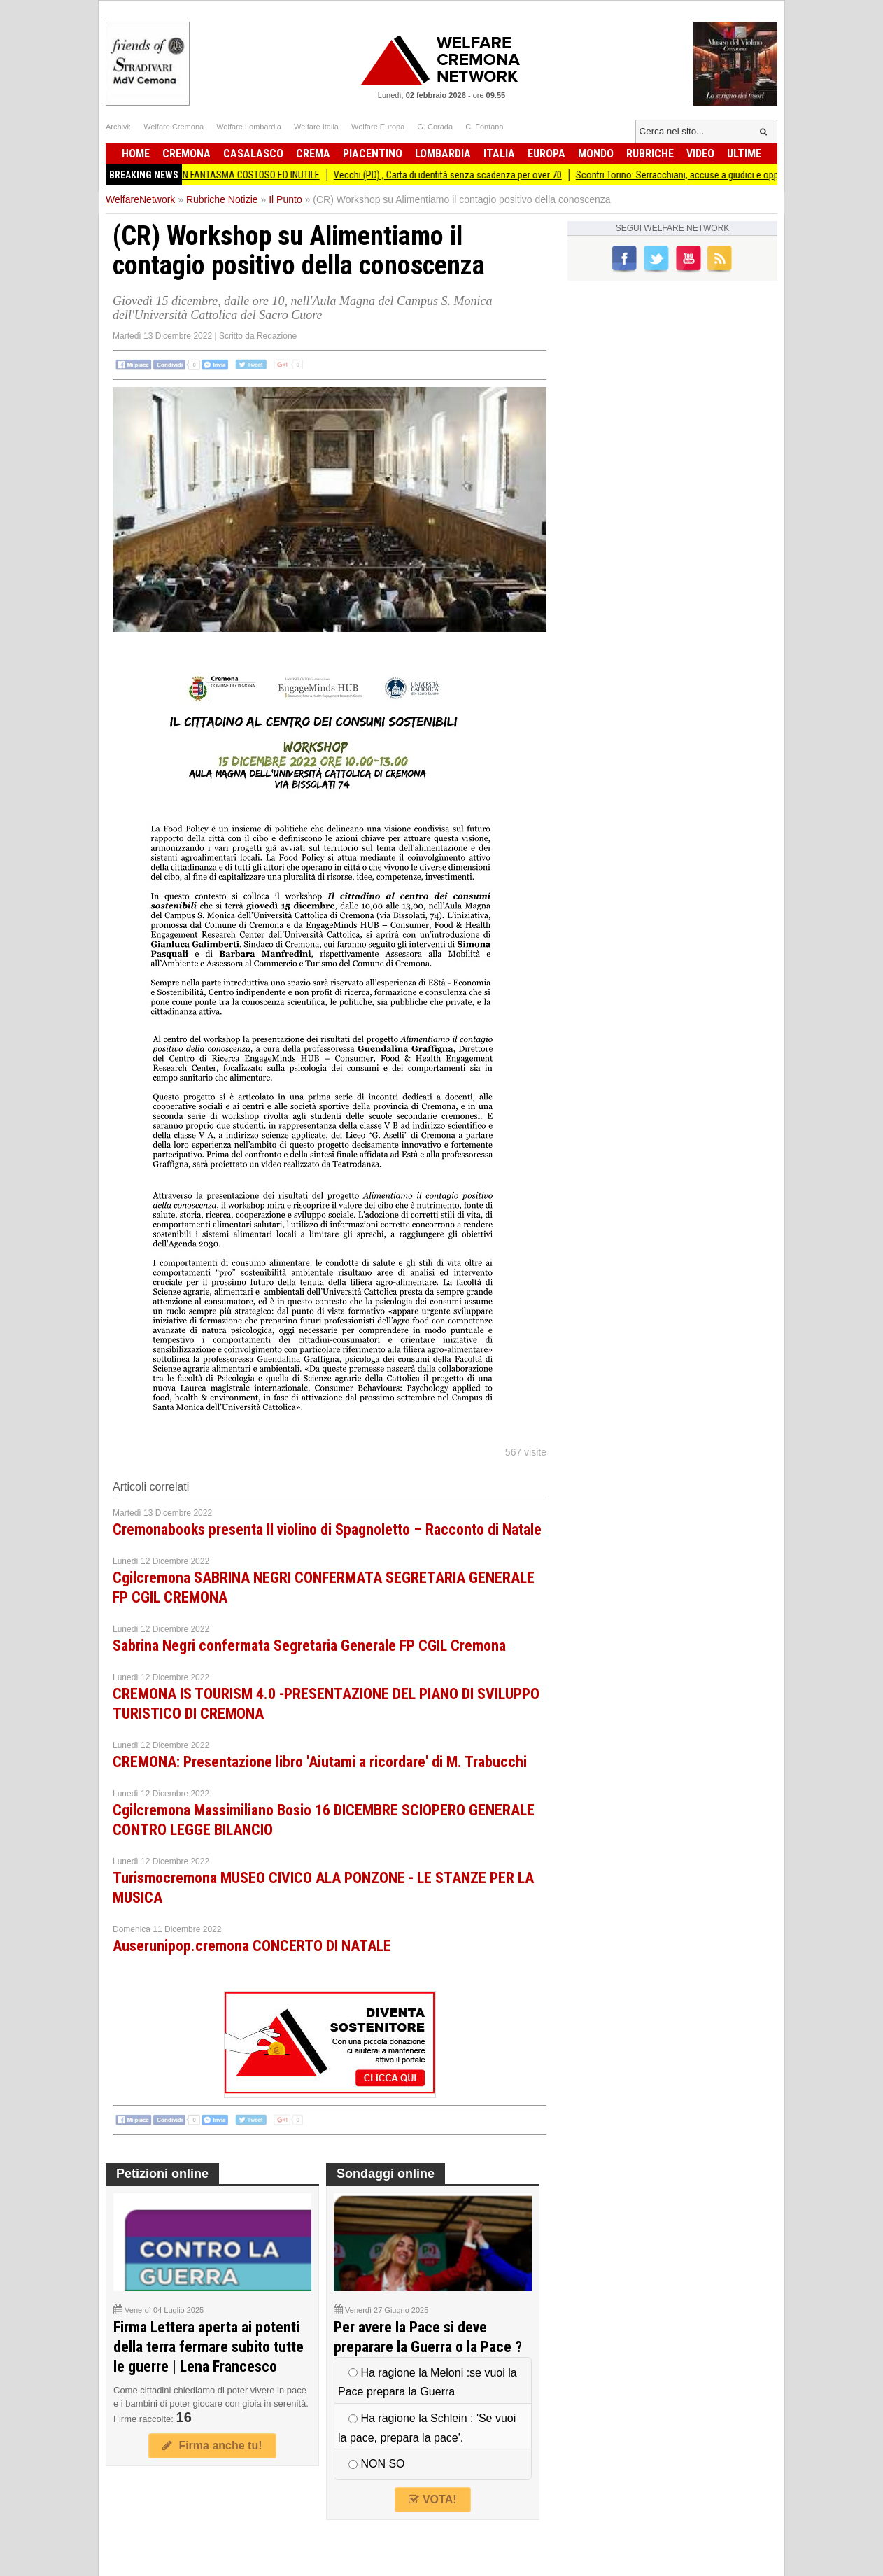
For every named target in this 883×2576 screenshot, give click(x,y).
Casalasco (253, 153)
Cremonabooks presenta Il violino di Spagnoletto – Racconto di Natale (327, 1529)
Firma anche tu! (212, 2445)
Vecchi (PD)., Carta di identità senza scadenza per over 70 (457, 175)
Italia (499, 153)
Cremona (186, 153)
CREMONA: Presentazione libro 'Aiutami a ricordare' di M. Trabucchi (320, 1762)
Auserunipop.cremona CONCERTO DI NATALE (252, 1946)
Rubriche (650, 153)
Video (700, 153)
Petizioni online (162, 2174)
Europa (546, 153)
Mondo (596, 153)
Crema (313, 153)
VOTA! (432, 2499)
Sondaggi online (386, 2174)
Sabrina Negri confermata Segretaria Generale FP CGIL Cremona (309, 1645)
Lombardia (443, 153)
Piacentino (372, 153)
